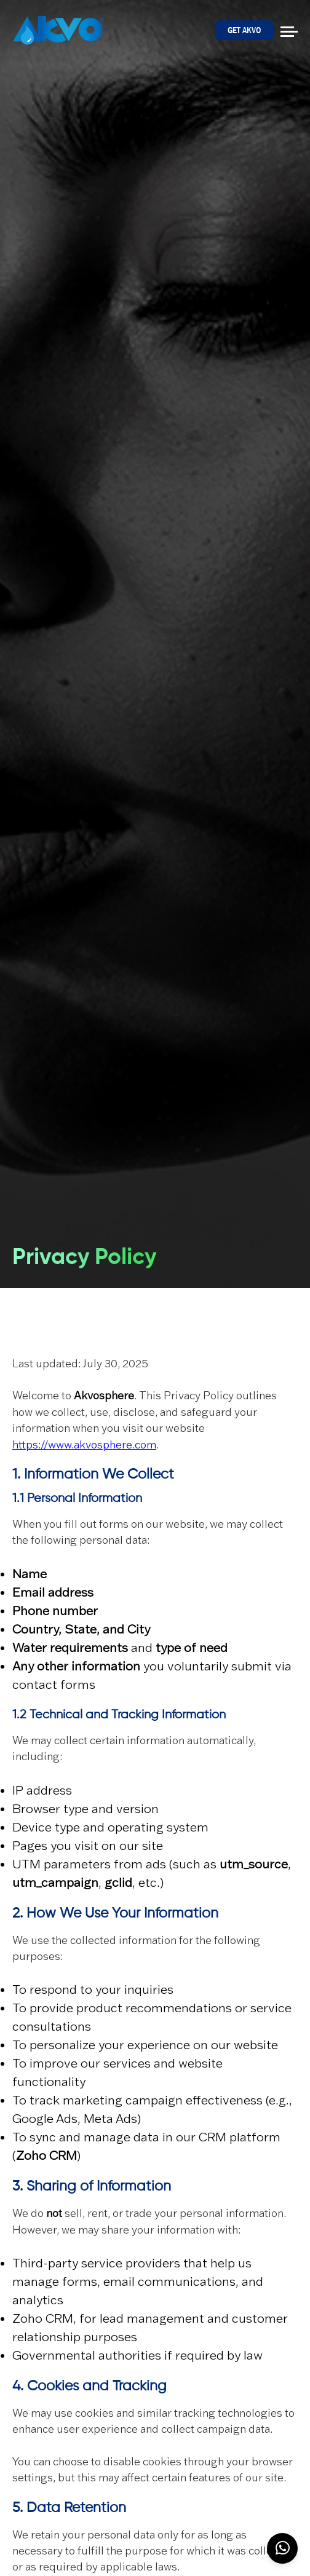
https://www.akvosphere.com (84, 1445)
